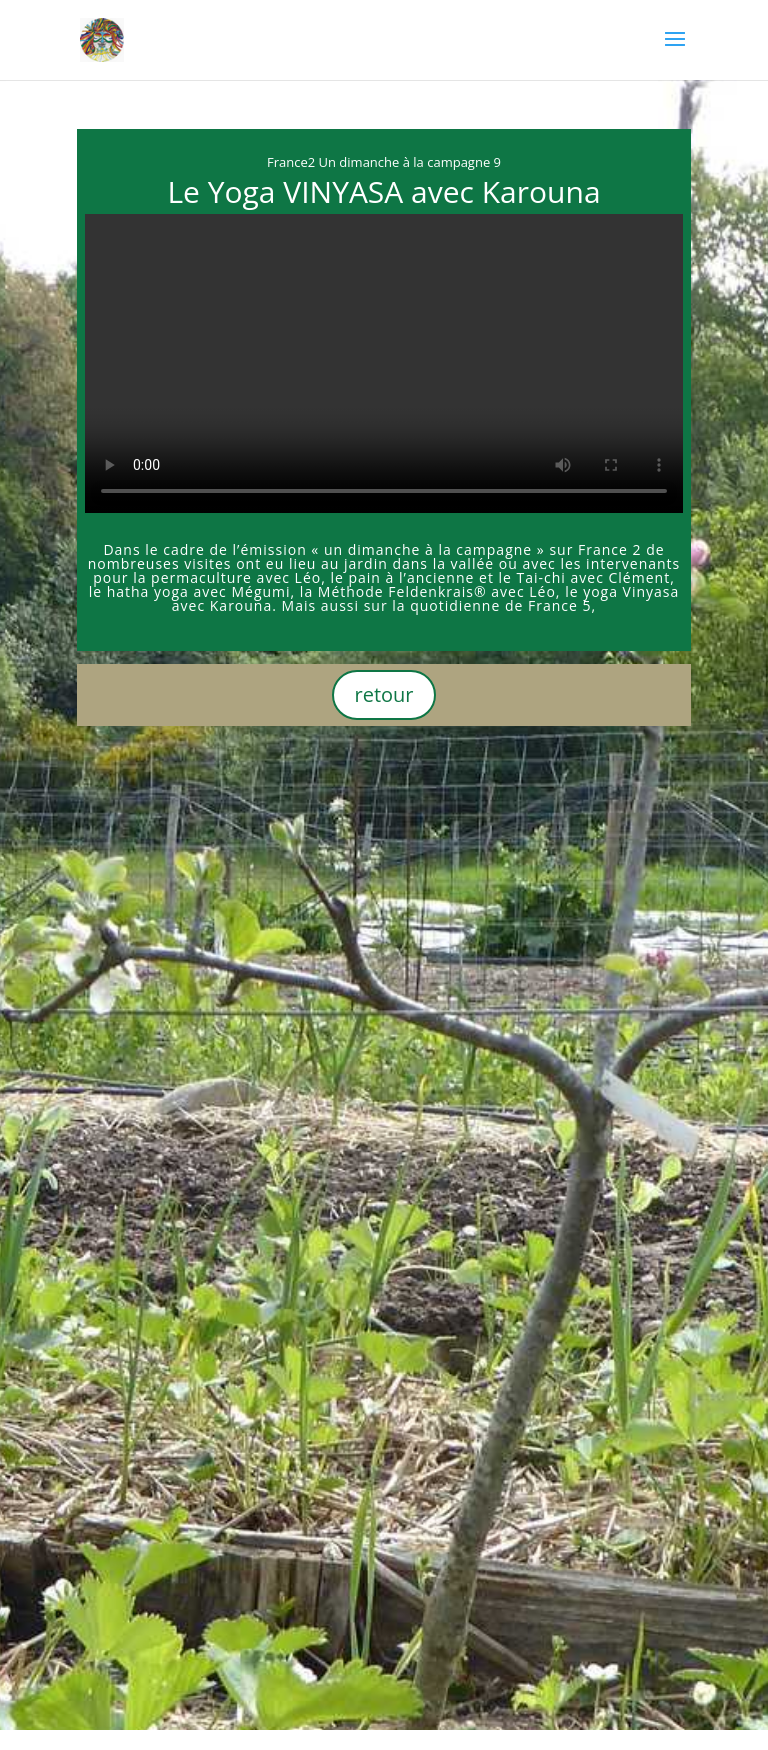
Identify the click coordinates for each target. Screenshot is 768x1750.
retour (383, 694)
